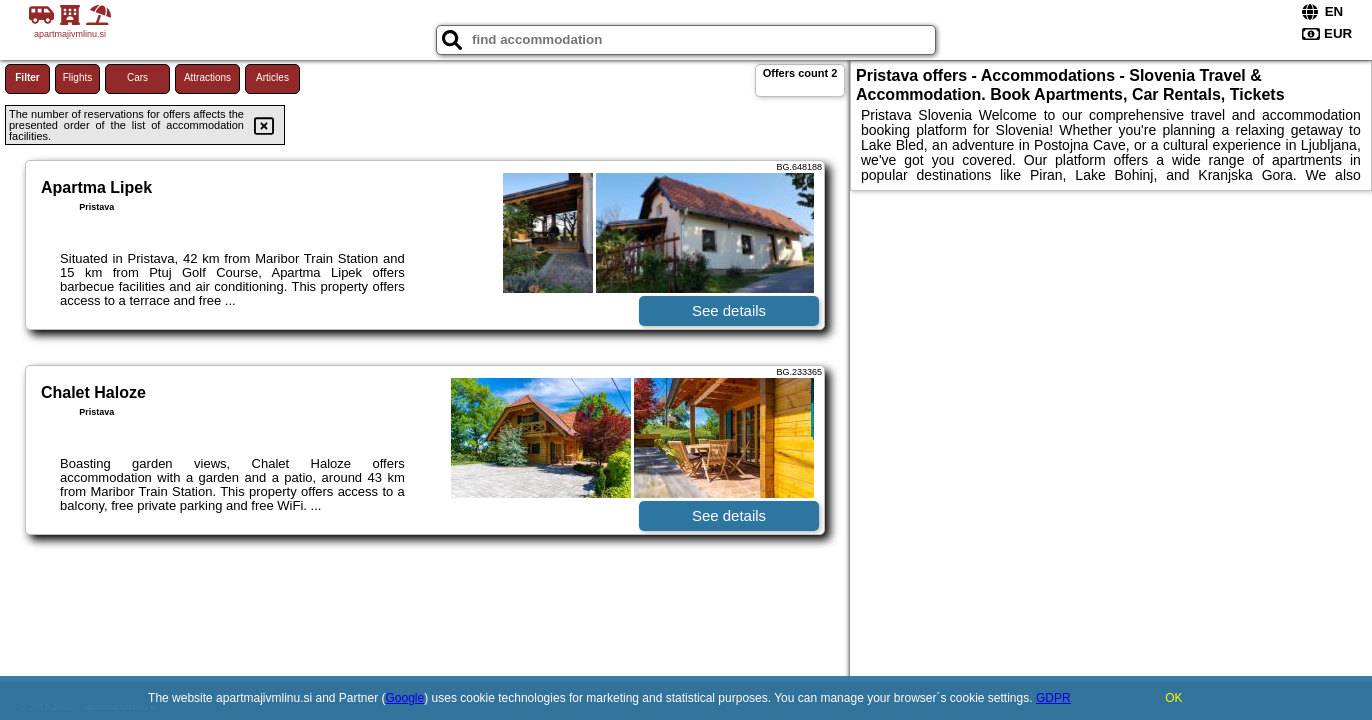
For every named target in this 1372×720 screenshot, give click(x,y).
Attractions (207, 77)
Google (405, 698)
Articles (272, 77)
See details (729, 310)
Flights (77, 77)
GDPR (1053, 698)
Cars (137, 77)
